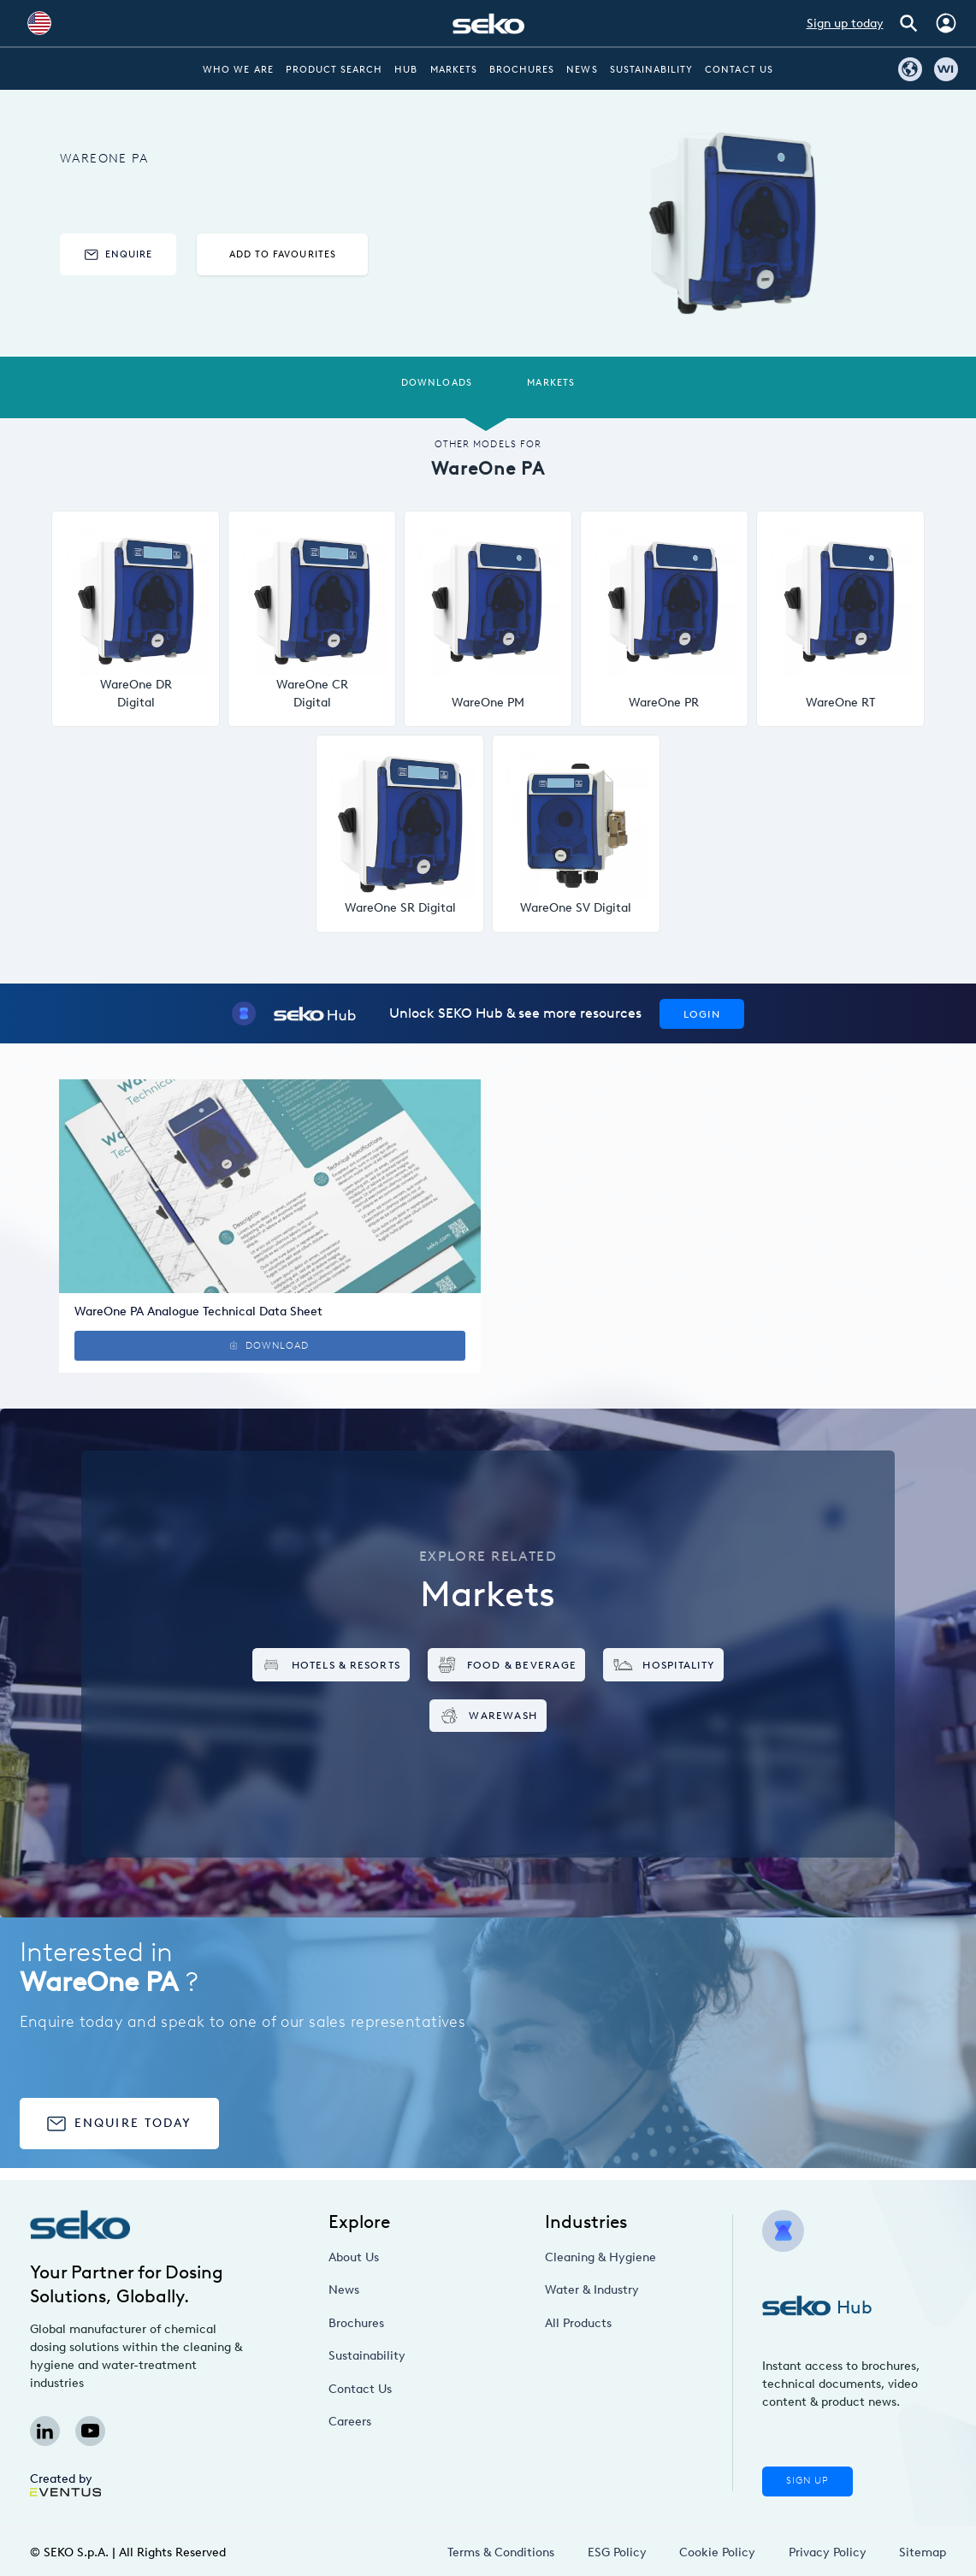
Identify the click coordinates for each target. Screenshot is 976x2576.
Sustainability (652, 69)
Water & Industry (592, 2290)
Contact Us (739, 69)
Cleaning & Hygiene (600, 2257)
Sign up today (845, 23)
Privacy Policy (828, 2552)
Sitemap (922, 2552)
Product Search (334, 69)
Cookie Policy (717, 2552)
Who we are (238, 69)
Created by (65, 2484)
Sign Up (807, 2480)
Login (701, 1013)
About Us (353, 2257)
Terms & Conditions (500, 2552)
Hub (405, 69)
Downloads (436, 382)
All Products (578, 2323)
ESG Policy (617, 2552)
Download (269, 1345)
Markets (453, 69)
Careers (349, 2421)
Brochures (521, 69)
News (581, 69)
